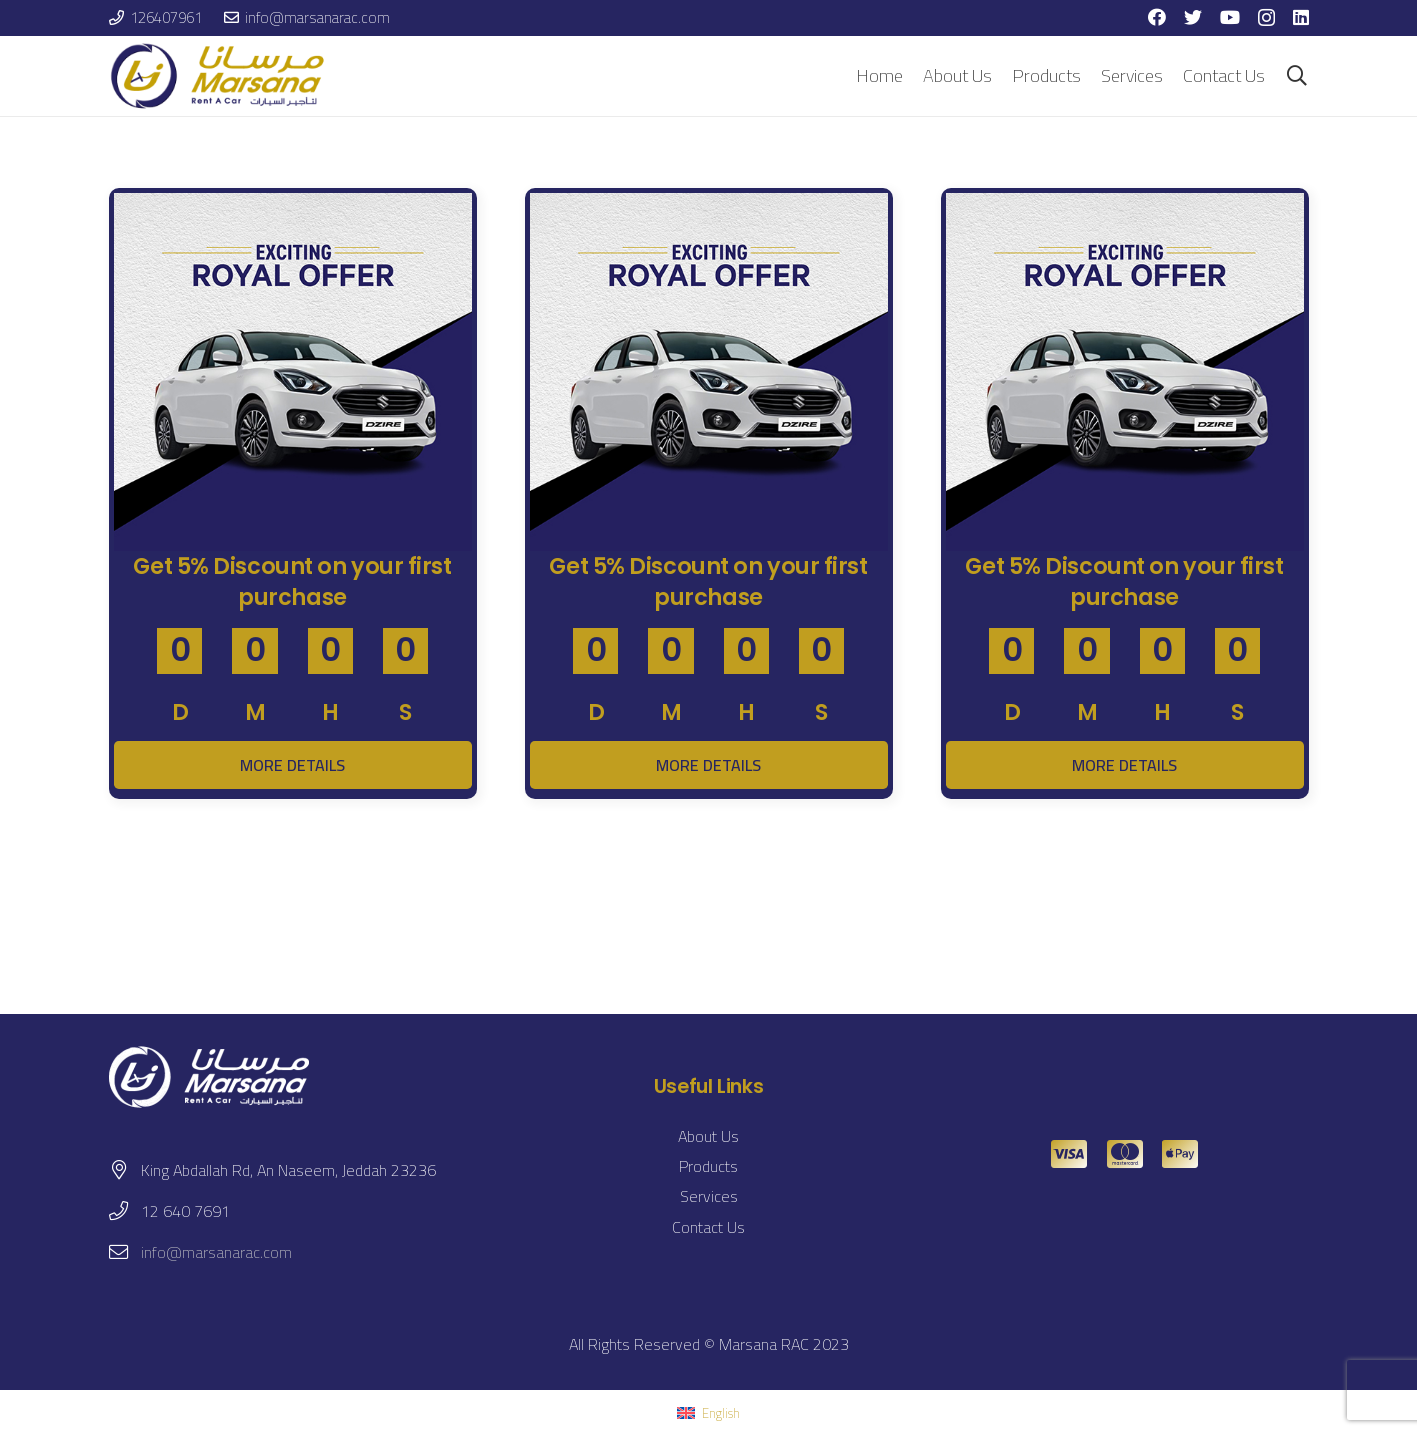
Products (708, 1166)
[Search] (1297, 76)
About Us (708, 1136)
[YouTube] (1230, 17)
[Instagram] (1266, 18)
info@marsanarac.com (216, 1252)
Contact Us (708, 1227)
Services (709, 1196)
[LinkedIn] (1301, 17)
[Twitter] (1193, 17)
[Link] (220, 76)
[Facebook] (1157, 17)
